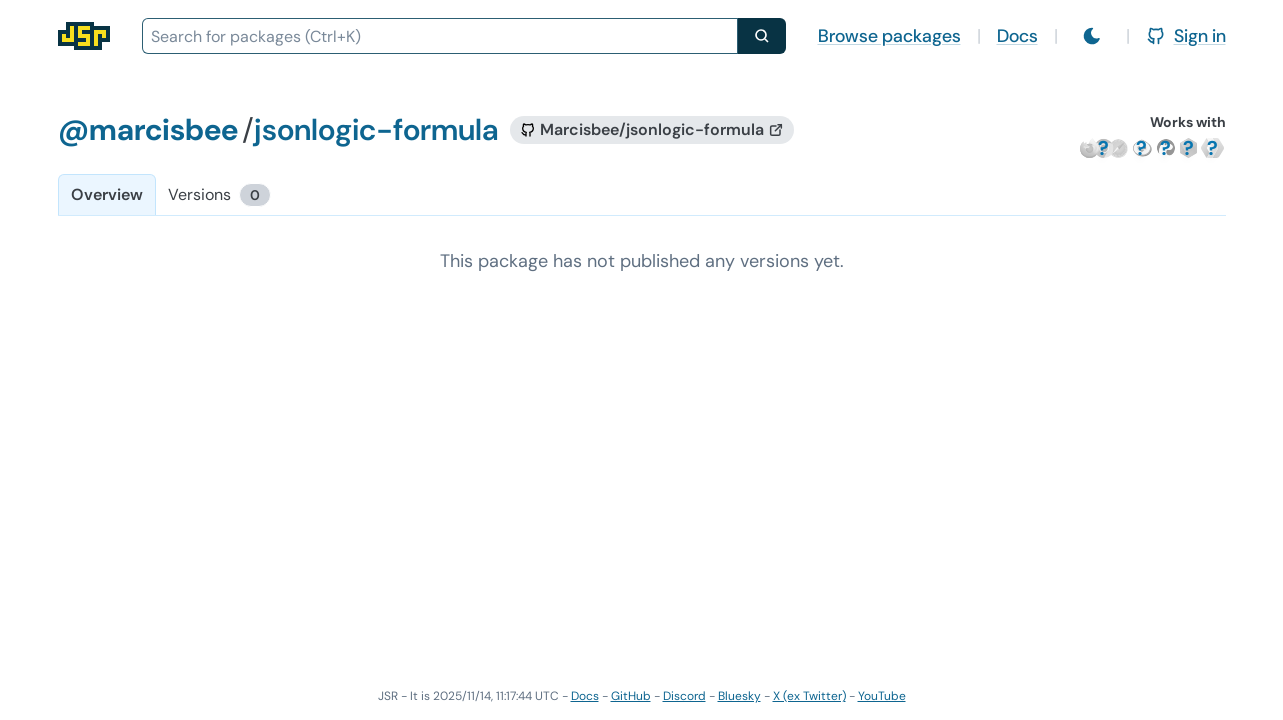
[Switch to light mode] (1092, 36)
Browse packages (889, 36)
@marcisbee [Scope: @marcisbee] (148, 129)
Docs (1017, 36)
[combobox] (440, 36)
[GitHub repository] (652, 130)
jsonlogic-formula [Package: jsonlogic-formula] (376, 129)
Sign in (1186, 36)
